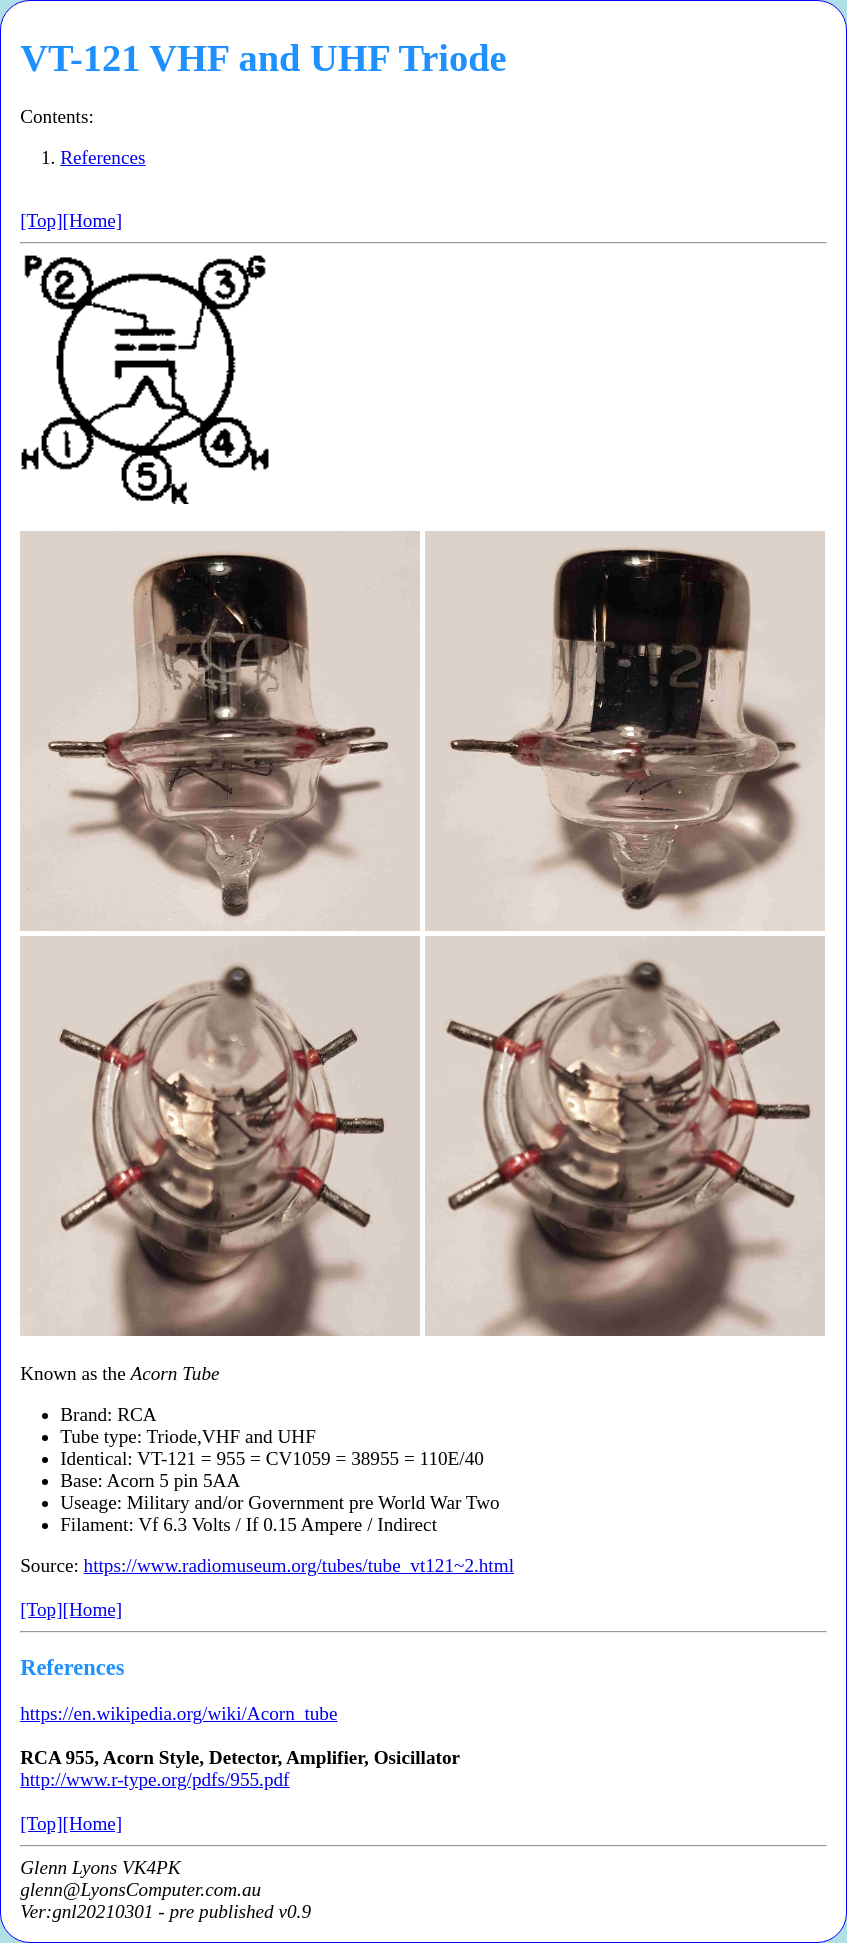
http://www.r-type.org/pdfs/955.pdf (154, 1779)
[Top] (41, 220)
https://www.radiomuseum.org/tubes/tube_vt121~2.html (299, 1565)
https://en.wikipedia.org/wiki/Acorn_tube (178, 1713)
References (102, 157)
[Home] (93, 220)
